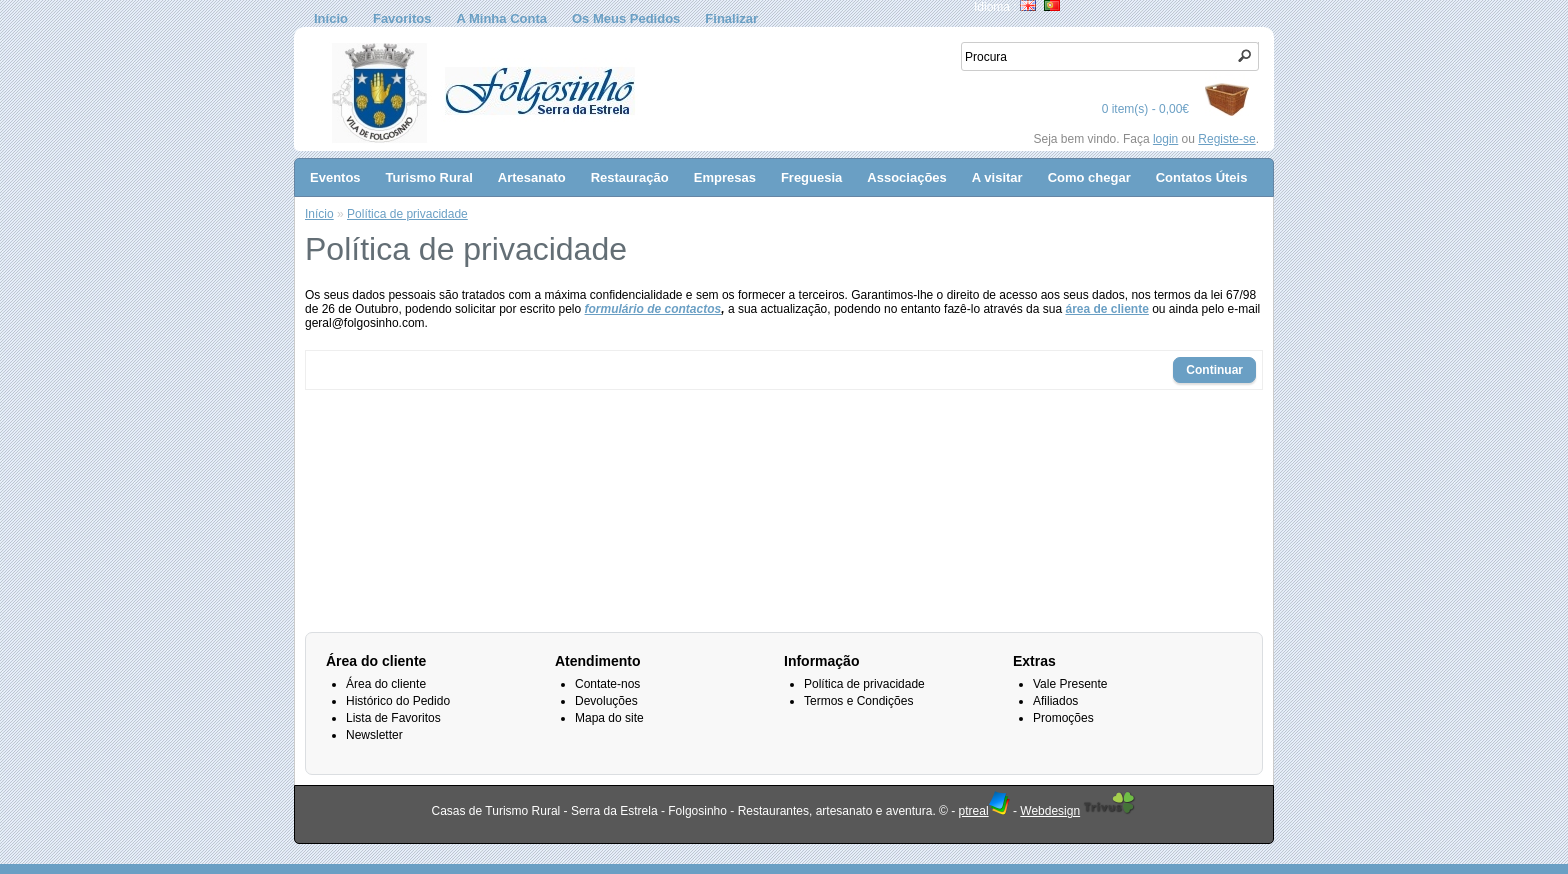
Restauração (630, 177)
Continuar (1214, 370)
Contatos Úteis (1202, 177)
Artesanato (532, 177)
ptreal (984, 811)
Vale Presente (1070, 684)
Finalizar (731, 18)
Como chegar (1089, 177)
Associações (907, 177)
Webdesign (1050, 811)
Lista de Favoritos (393, 718)
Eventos (335, 177)
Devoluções (606, 701)
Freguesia (811, 177)
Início (331, 18)
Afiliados (1055, 701)
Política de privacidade (407, 214)
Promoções (1063, 718)
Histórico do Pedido (398, 701)
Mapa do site (609, 718)
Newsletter (374, 735)
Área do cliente (386, 684)
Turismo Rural (429, 177)
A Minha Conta (501, 18)
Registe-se (1226, 139)
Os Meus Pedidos (626, 18)
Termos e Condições (858, 701)
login (1165, 139)
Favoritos (402, 18)
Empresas (725, 177)
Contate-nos (607, 684)
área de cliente (1106, 309)
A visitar (997, 177)
